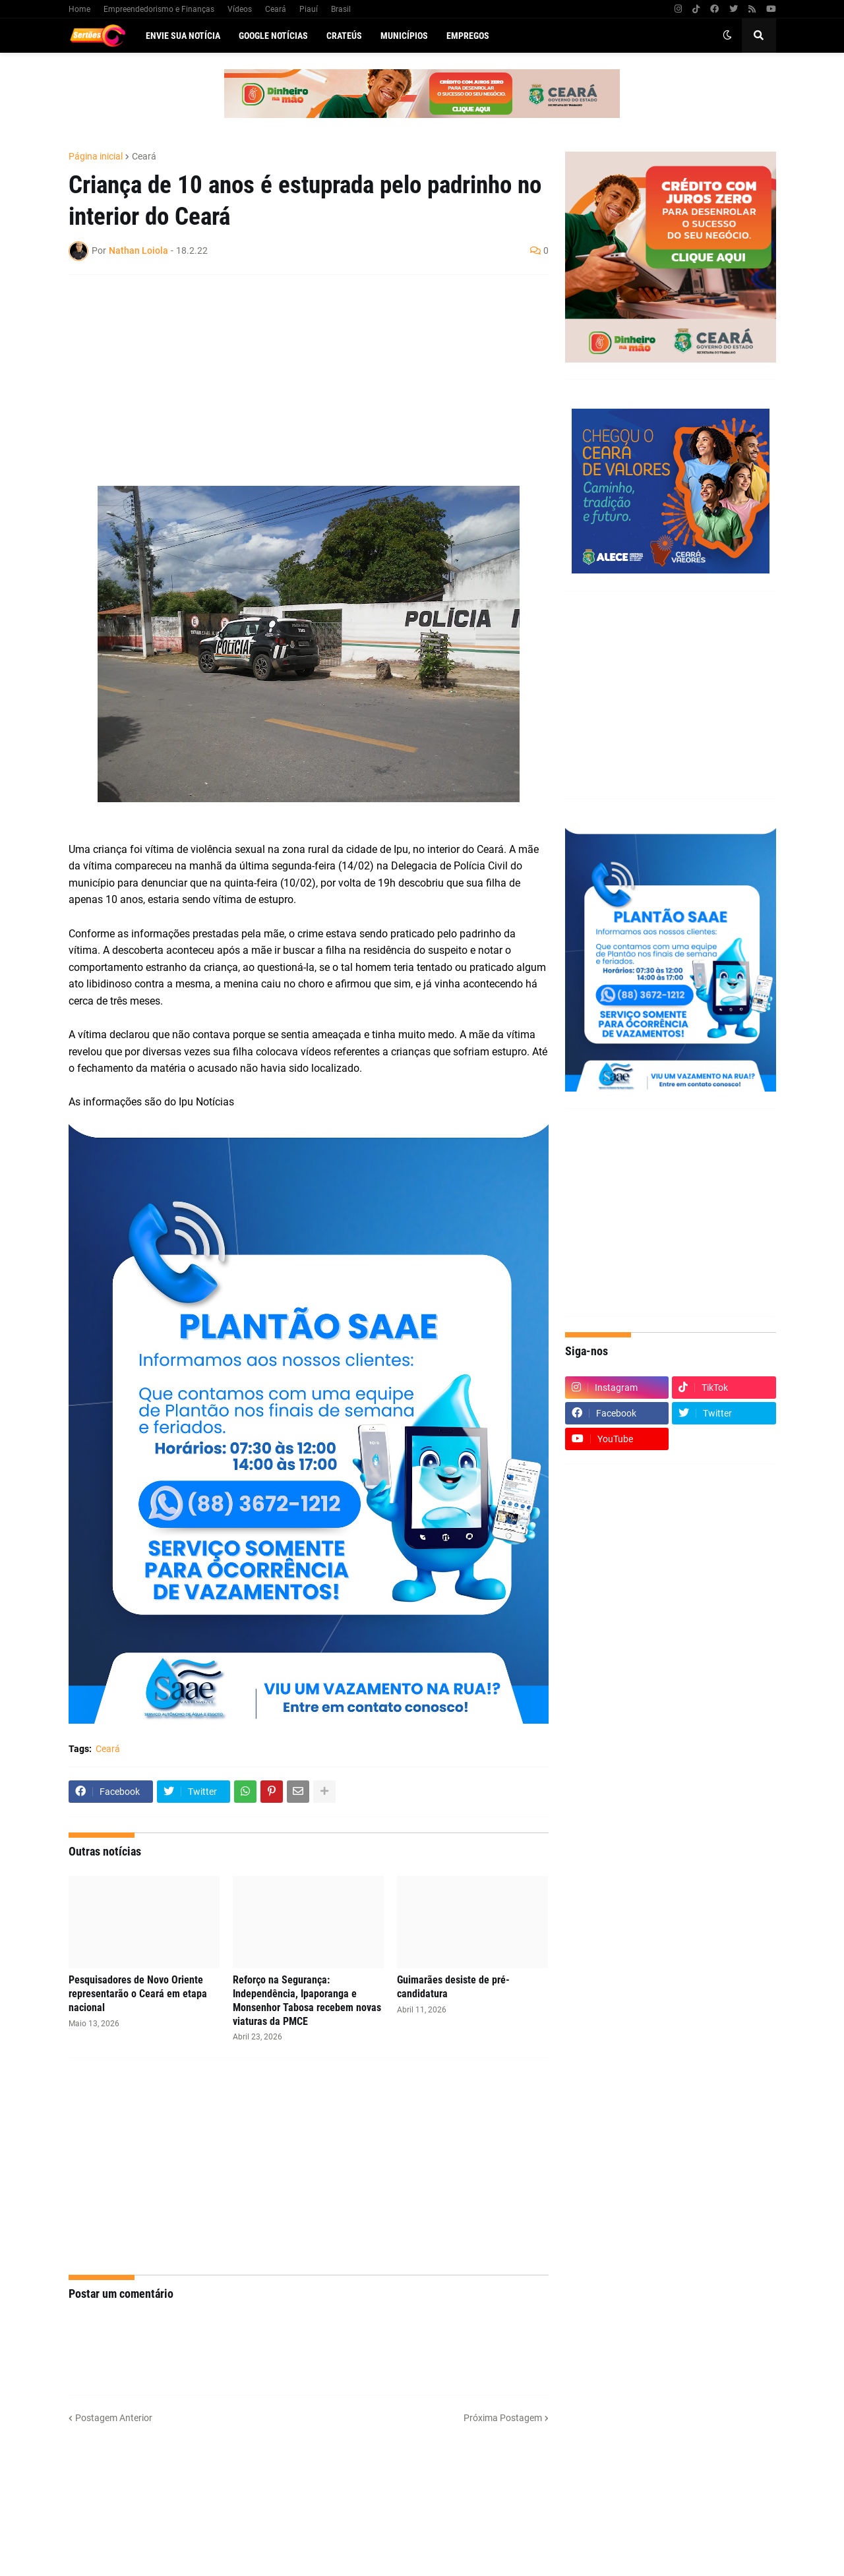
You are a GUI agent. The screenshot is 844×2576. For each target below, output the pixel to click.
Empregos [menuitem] (467, 35)
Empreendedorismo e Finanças (159, 9)
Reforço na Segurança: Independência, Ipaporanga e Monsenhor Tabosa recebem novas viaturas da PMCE (307, 2000)
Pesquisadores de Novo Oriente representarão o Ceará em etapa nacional (138, 1994)
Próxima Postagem (503, 2418)
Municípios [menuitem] (404, 35)
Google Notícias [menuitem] (273, 35)
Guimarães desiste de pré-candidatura (453, 1987)
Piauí (308, 9)
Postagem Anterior (113, 2418)
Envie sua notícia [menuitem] (183, 35)
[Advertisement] (295, 380)
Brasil (341, 9)
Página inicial (96, 156)
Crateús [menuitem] (344, 35)
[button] (727, 35)
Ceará (275, 9)
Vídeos (239, 9)
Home (79, 9)
